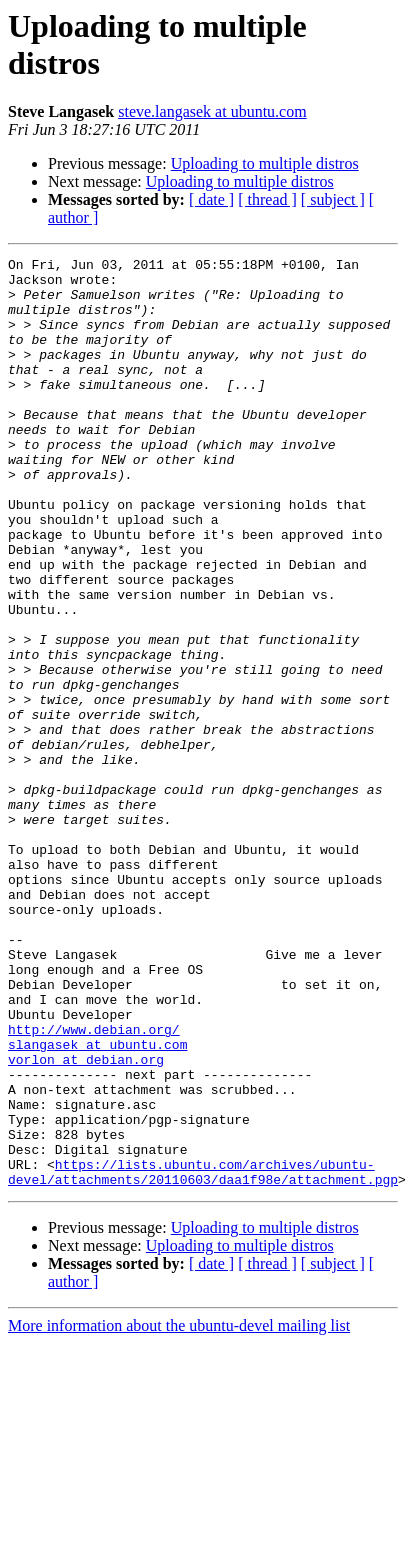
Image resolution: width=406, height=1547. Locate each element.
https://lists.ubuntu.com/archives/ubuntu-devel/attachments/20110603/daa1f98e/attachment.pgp (203, 1356)
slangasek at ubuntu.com (97, 1203)
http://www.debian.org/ (94, 1185)
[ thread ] (267, 199)
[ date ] (211, 199)
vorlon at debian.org (86, 1221)
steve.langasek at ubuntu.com (212, 111)
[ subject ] (333, 199)
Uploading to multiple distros (265, 163)
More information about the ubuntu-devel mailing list (179, 1511)
